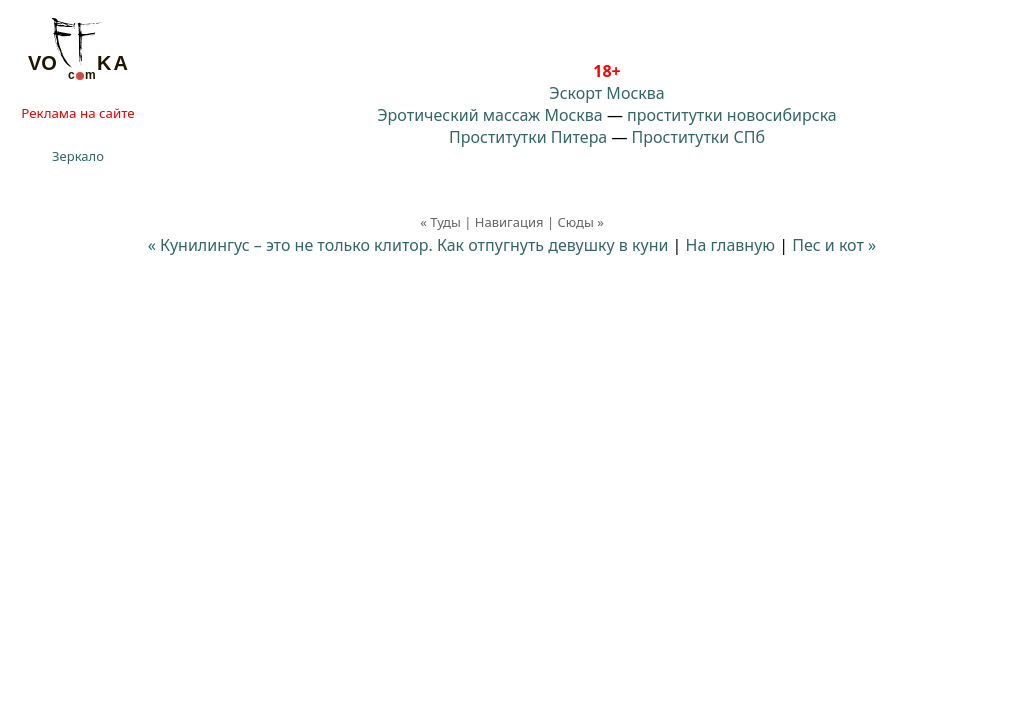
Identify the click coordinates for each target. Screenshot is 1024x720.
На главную (731, 245)
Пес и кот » (834, 245)
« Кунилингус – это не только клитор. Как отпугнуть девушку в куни (408, 245)
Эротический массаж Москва (489, 115)
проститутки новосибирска (732, 115)
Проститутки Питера (528, 137)
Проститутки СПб (698, 137)
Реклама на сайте (77, 113)
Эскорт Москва (606, 93)
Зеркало (78, 156)
